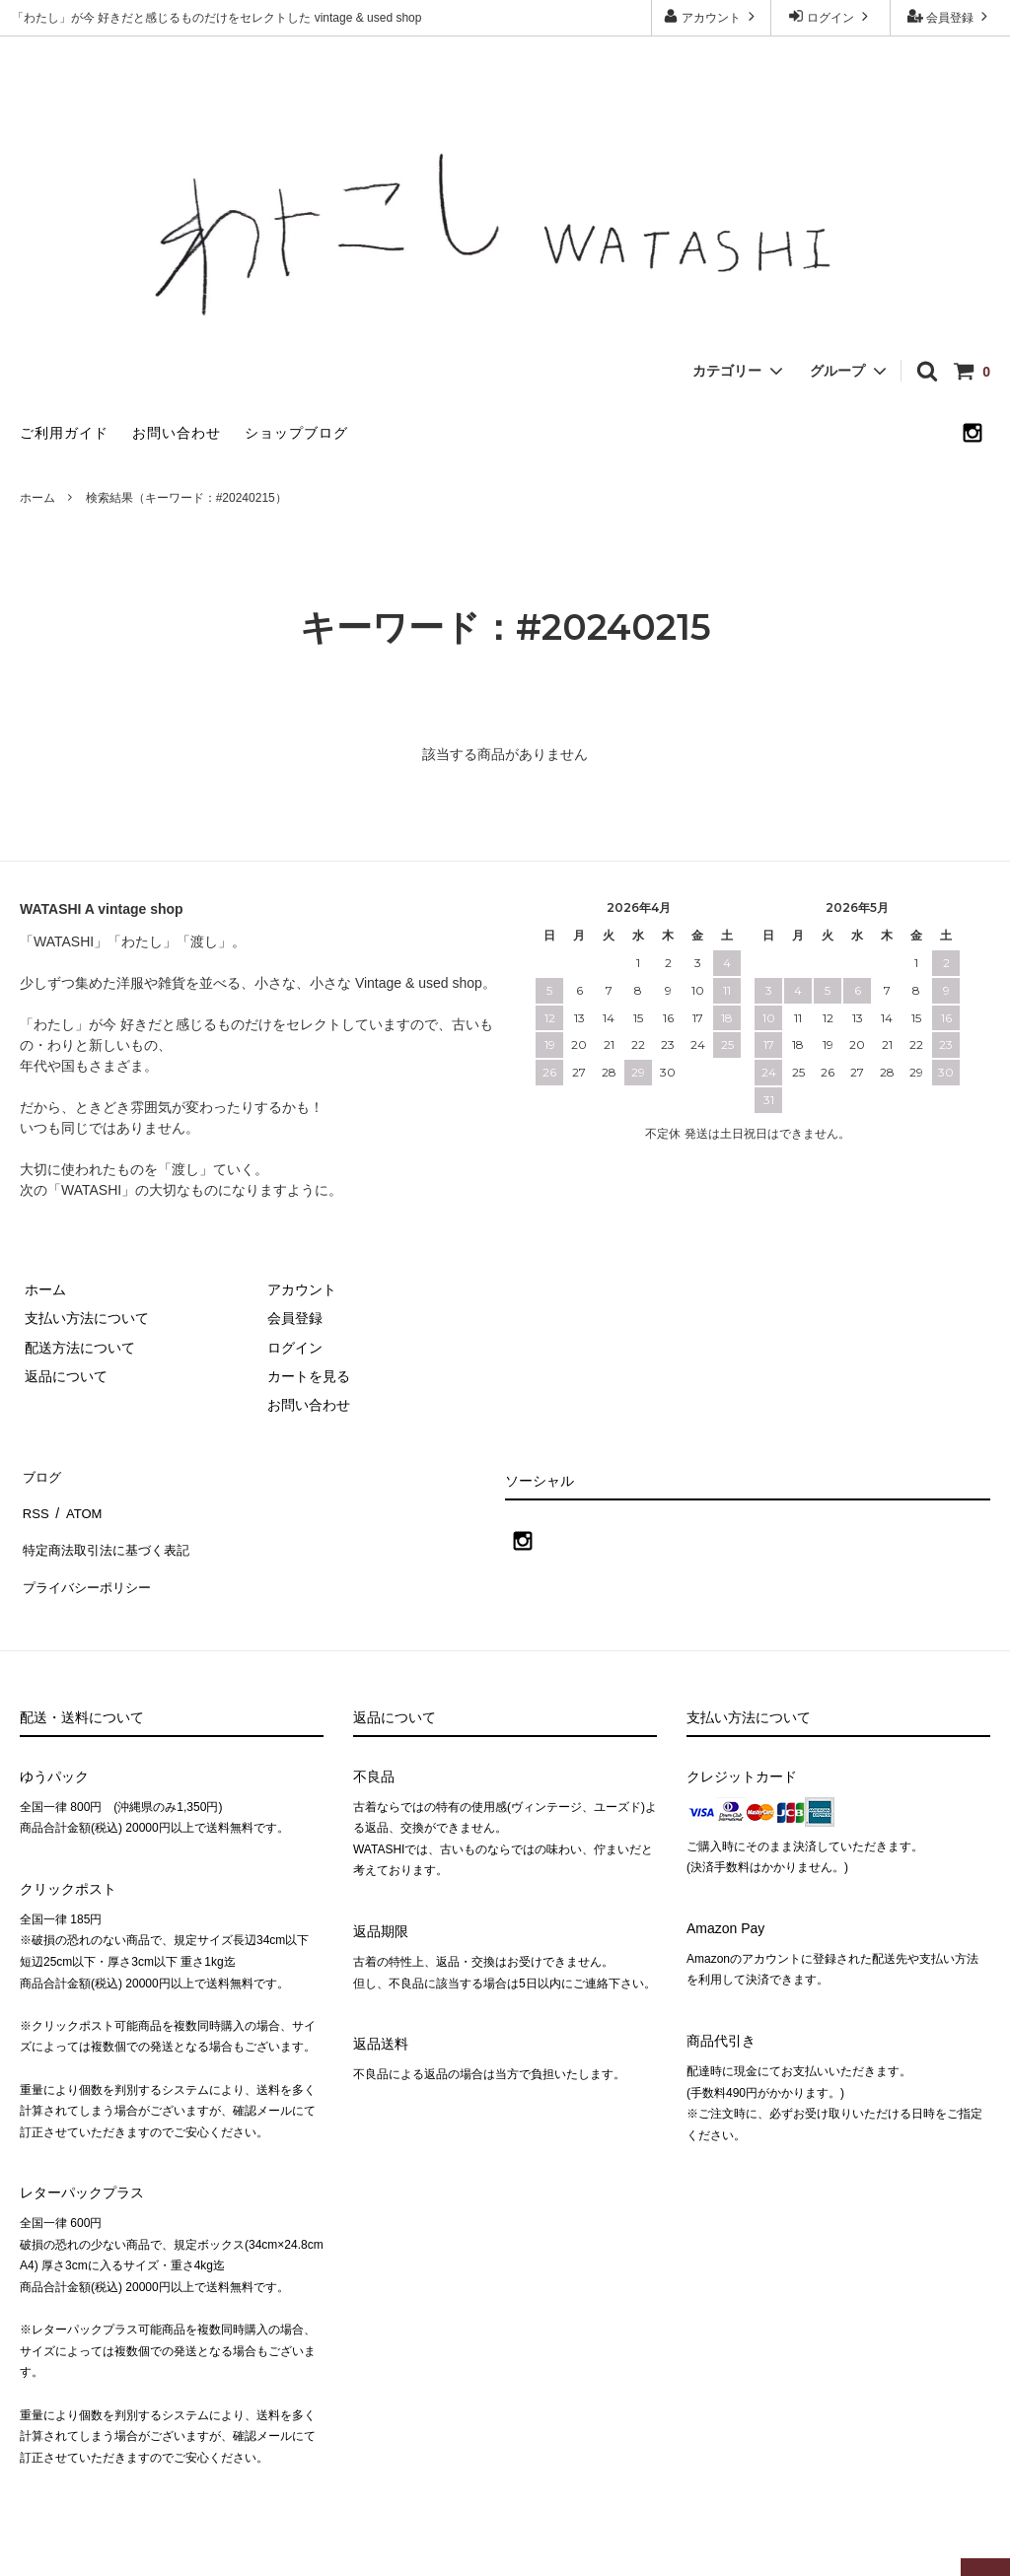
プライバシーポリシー (89, 1560)
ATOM (78, 1502)
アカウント (711, 16)
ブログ (40, 1474)
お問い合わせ (176, 433)
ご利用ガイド (64, 433)
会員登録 (950, 16)
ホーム (37, 498)
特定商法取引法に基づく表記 (109, 1531)
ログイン (831, 16)
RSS (34, 1502)
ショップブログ (296, 433)
